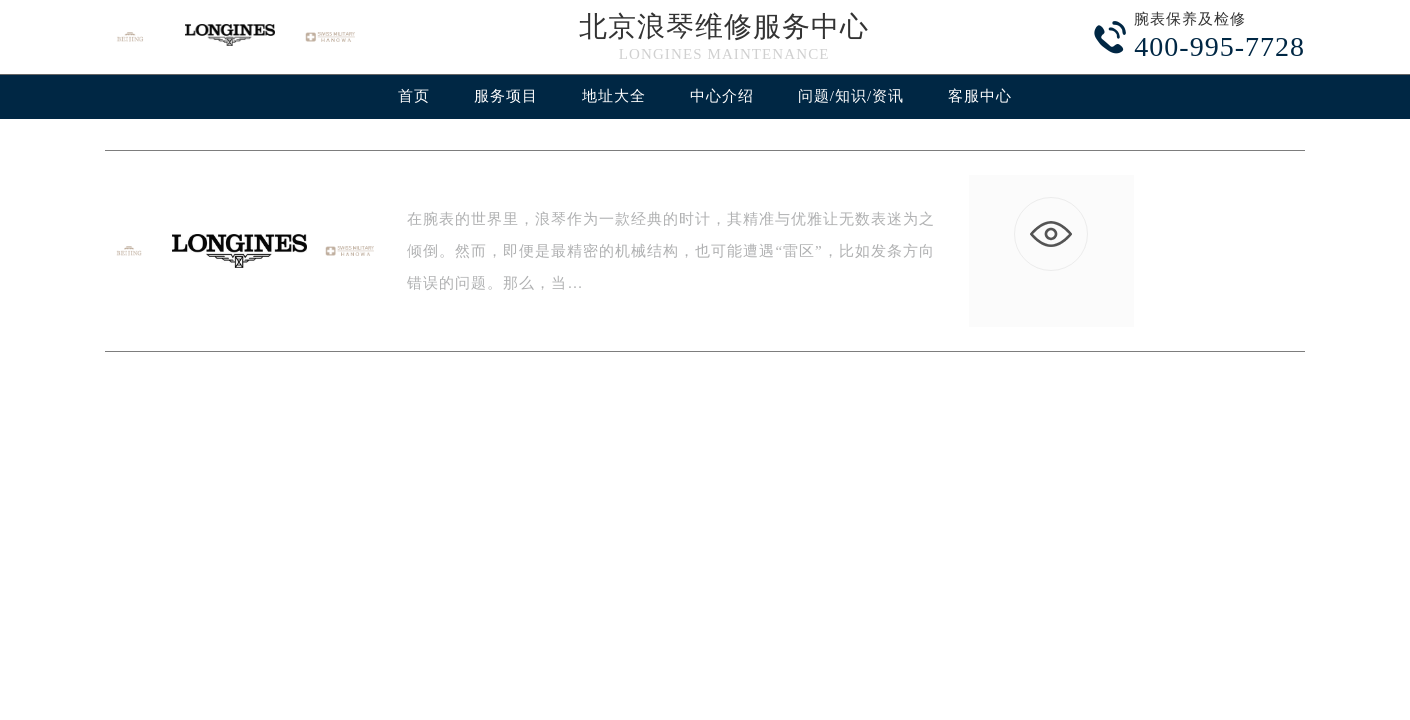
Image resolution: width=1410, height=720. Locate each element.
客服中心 (980, 96)
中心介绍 (722, 96)
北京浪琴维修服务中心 (724, 26)
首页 (414, 96)
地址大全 (614, 96)
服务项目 (506, 96)
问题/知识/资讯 (851, 96)
